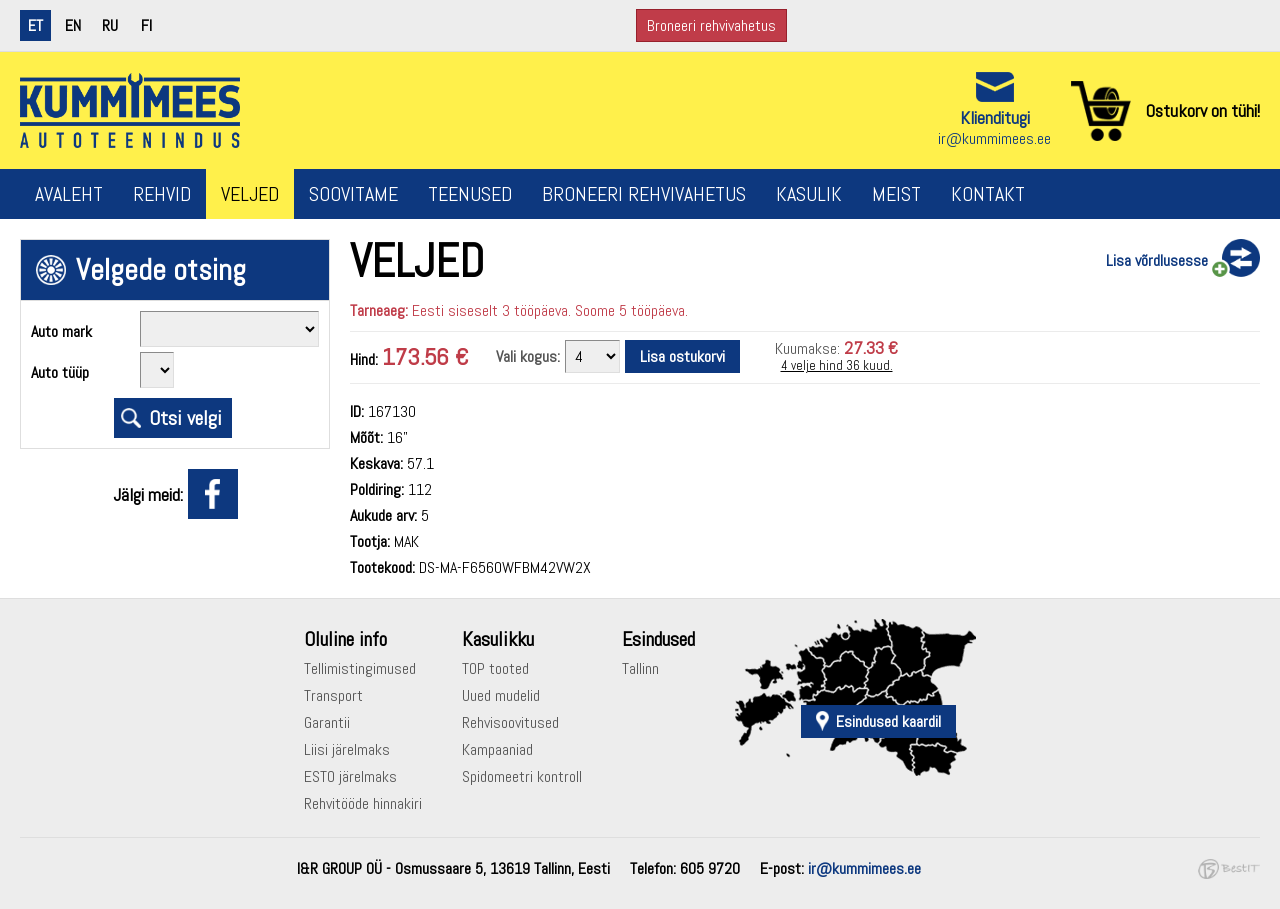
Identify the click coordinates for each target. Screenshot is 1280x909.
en (73, 25)
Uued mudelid (501, 695)
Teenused (470, 194)
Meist (896, 194)
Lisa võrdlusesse (1157, 260)
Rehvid (162, 194)
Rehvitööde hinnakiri (363, 803)
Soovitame (353, 194)
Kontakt (988, 194)
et (35, 25)
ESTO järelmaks (350, 776)
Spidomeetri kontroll (522, 776)
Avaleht (69, 194)
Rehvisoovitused (510, 722)
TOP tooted (495, 668)
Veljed (250, 194)
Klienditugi (995, 117)
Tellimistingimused (360, 668)
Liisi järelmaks (347, 749)
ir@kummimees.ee (994, 138)
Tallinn (640, 668)
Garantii (327, 722)
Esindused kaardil (888, 721)
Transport (333, 695)
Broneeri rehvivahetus (711, 25)
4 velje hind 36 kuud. (837, 365)
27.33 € (871, 347)
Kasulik (809, 194)
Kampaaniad (497, 749)
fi (146, 25)
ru (110, 25)
